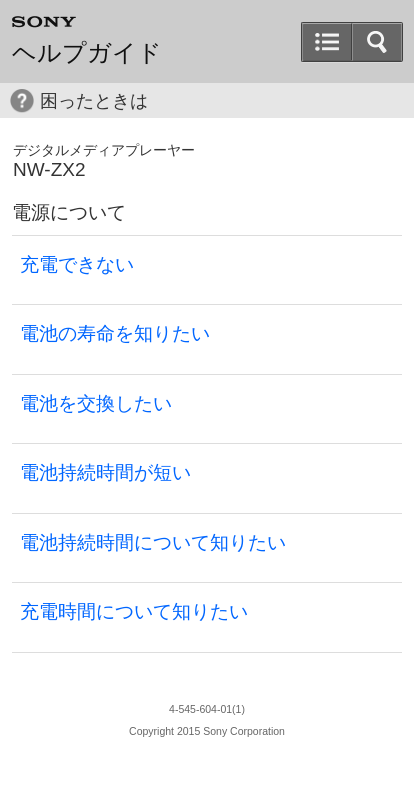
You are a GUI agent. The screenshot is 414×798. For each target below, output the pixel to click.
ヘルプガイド (87, 53)
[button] (377, 42)
